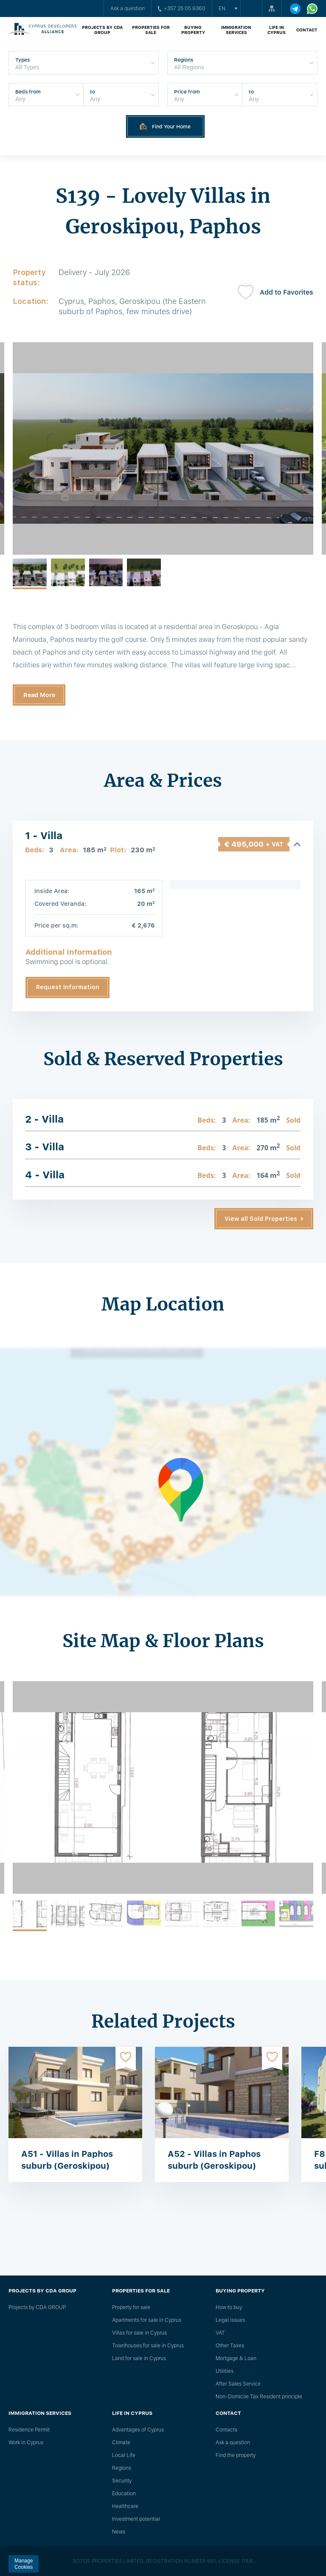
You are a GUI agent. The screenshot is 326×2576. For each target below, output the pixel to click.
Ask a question (127, 8)
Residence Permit (29, 2430)
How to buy (229, 2307)
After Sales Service (238, 2384)
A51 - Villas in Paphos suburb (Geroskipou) (67, 2160)
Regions (121, 2468)
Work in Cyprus (25, 2442)
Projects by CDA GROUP (102, 30)
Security (122, 2481)
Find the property (236, 2455)
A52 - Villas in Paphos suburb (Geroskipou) (214, 2160)
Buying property (193, 30)
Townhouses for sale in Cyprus (148, 2346)
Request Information (67, 987)
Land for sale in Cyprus (139, 2358)
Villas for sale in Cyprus (139, 2333)
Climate (121, 2442)
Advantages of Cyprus (138, 2430)
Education (124, 2494)
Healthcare (125, 2506)
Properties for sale (151, 30)
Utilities (224, 2371)
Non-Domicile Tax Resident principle (259, 2397)
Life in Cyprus (276, 30)
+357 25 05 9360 (181, 8)
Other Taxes (230, 2346)
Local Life (123, 2455)
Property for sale (131, 2307)
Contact (307, 29)
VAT (220, 2333)
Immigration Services (236, 30)
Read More (39, 695)
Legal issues (230, 2320)
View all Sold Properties (261, 1218)
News (118, 2532)
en (222, 8)
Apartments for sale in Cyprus (146, 2320)
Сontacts (226, 2430)
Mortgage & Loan (236, 2358)
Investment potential (136, 2519)
